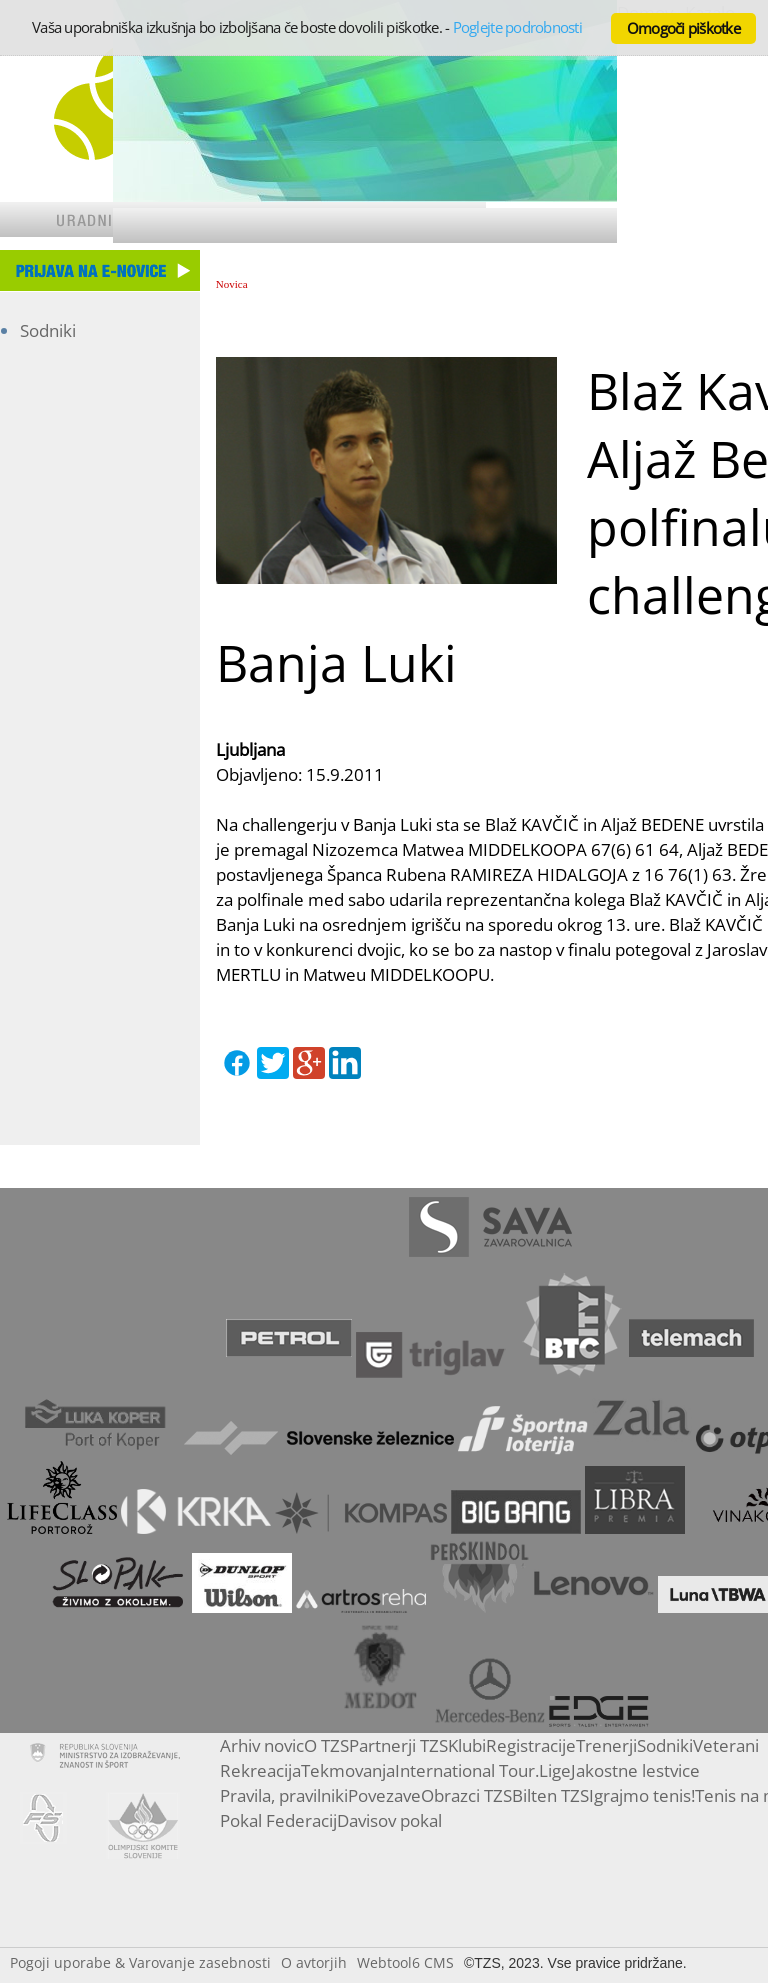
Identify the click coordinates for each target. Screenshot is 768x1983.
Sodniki (48, 330)
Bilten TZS (550, 1795)
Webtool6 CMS (405, 1962)
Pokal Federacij (278, 1820)
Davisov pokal (389, 1820)
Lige (555, 1770)
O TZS (326, 1745)
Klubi (467, 1745)
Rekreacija (260, 1770)
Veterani (726, 1745)
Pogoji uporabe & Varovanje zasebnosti (140, 1962)
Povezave (384, 1795)
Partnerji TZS (398, 1745)
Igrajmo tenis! (642, 1795)
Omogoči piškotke (683, 28)
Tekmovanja (348, 1770)
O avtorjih (314, 1962)
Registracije (531, 1745)
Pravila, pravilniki (284, 1795)
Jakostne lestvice (635, 1770)
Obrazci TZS (466, 1795)
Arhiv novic (262, 1745)
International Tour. (467, 1770)
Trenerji (606, 1745)
